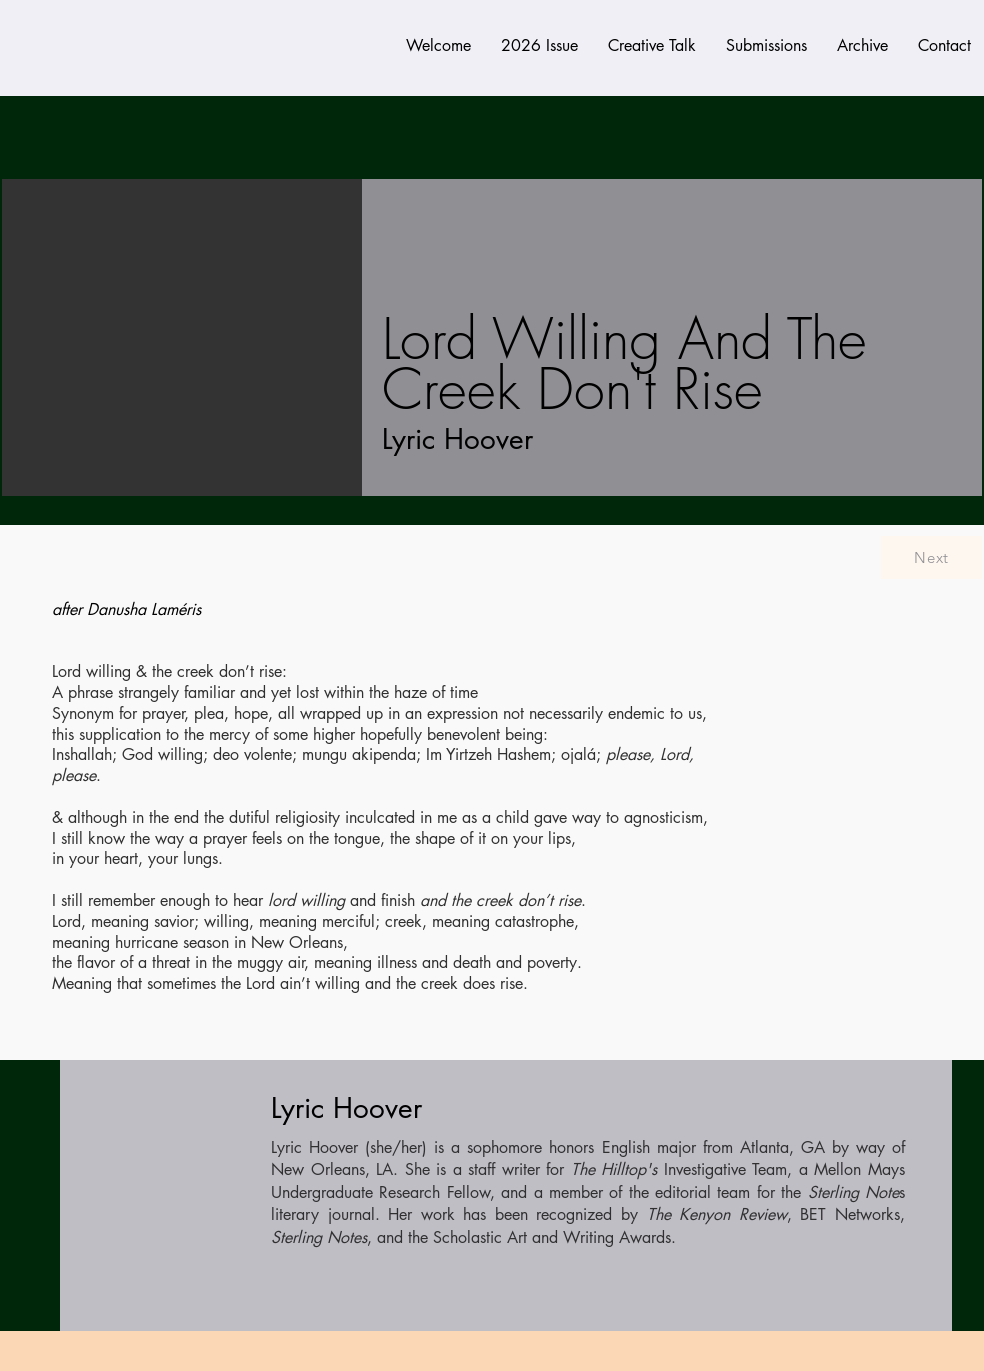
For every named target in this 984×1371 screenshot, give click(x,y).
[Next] (931, 557)
